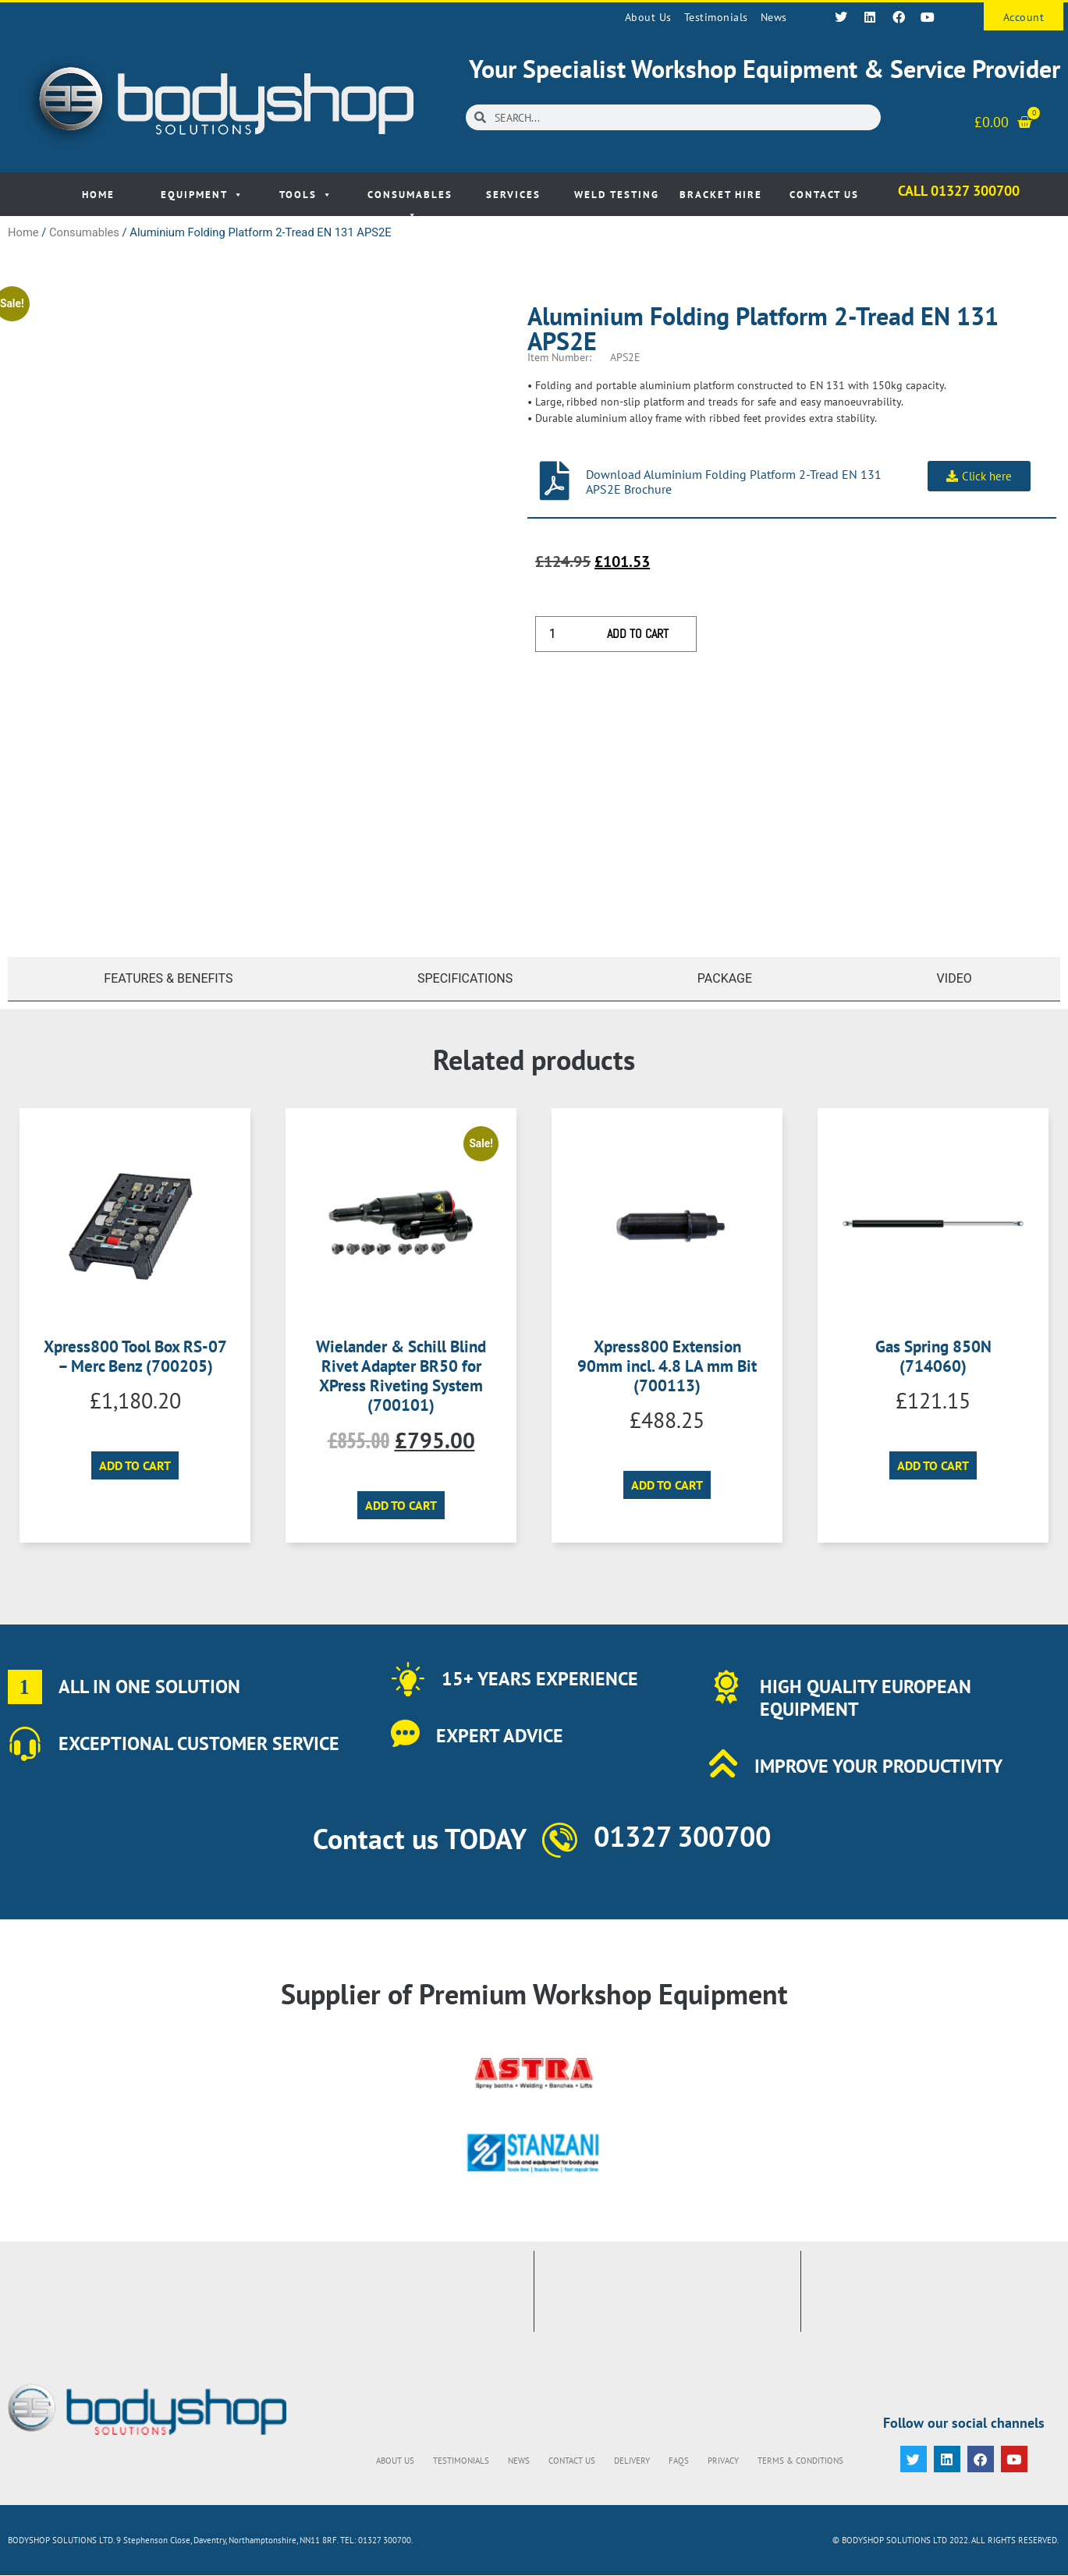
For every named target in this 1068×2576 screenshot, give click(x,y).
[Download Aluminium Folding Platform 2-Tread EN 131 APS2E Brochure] (554, 480)
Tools (306, 194)
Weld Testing (616, 194)
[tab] (164, 979)
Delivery (632, 2460)
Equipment (202, 194)
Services (513, 194)
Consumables (409, 202)
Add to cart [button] (135, 1465)
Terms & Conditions (800, 2460)
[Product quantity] (557, 634)
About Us (648, 17)
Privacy (723, 2460)
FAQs (679, 2460)
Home (98, 194)
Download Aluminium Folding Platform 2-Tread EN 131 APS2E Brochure (734, 481)
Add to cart (638, 633)
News (774, 17)
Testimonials (716, 17)
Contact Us (824, 194)
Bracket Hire (720, 194)
